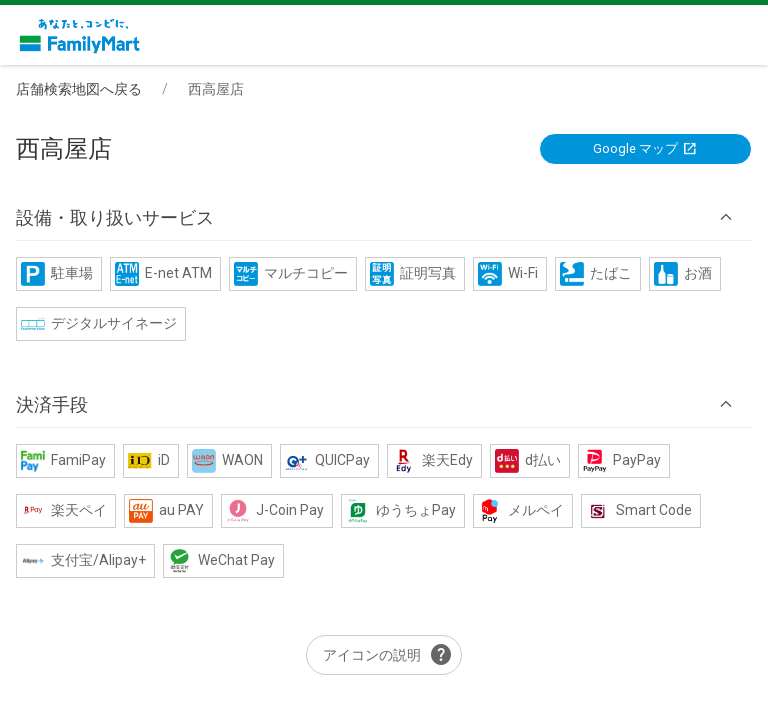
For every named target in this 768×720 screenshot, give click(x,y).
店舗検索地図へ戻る (79, 89)
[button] (384, 218)
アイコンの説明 (388, 655)
